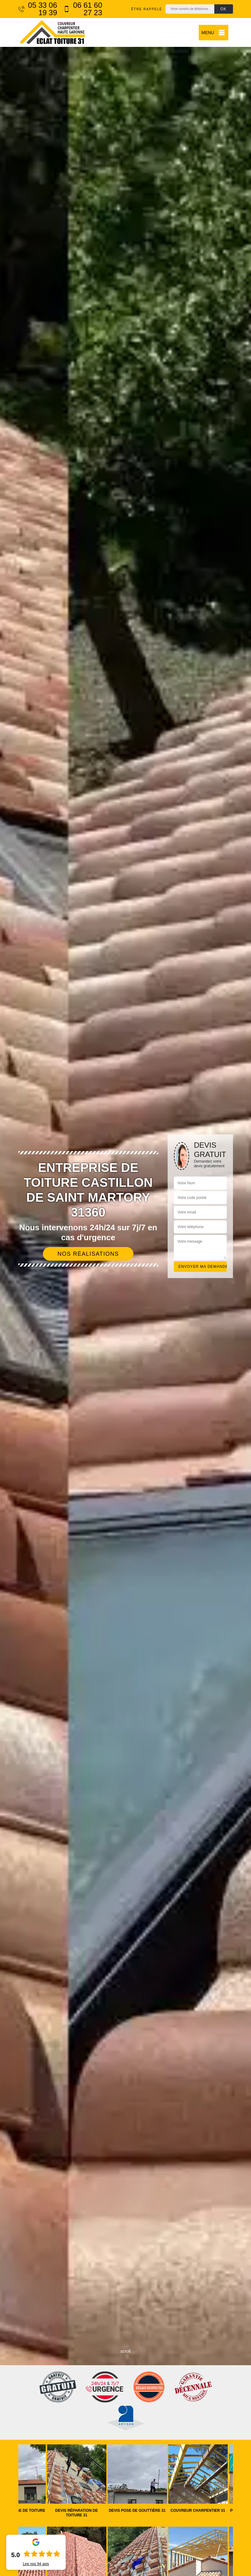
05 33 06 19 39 (37, 9)
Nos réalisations (88, 1254)
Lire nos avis (36, 2564)
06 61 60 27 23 (82, 9)
